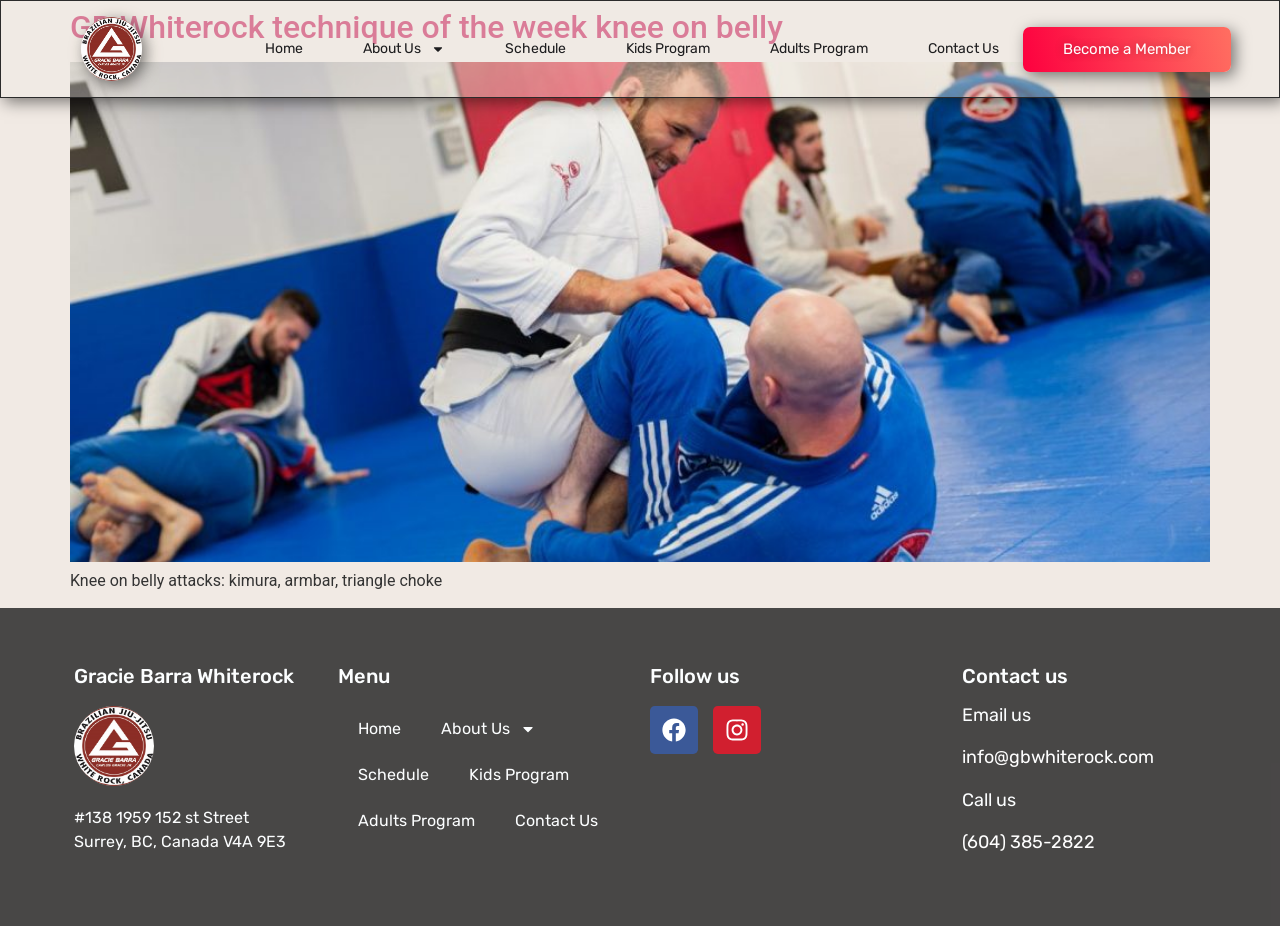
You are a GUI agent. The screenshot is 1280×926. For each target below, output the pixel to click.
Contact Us (963, 48)
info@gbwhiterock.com (1058, 757)
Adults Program (819, 48)
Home (284, 48)
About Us (404, 49)
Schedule (535, 48)
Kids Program (668, 48)
